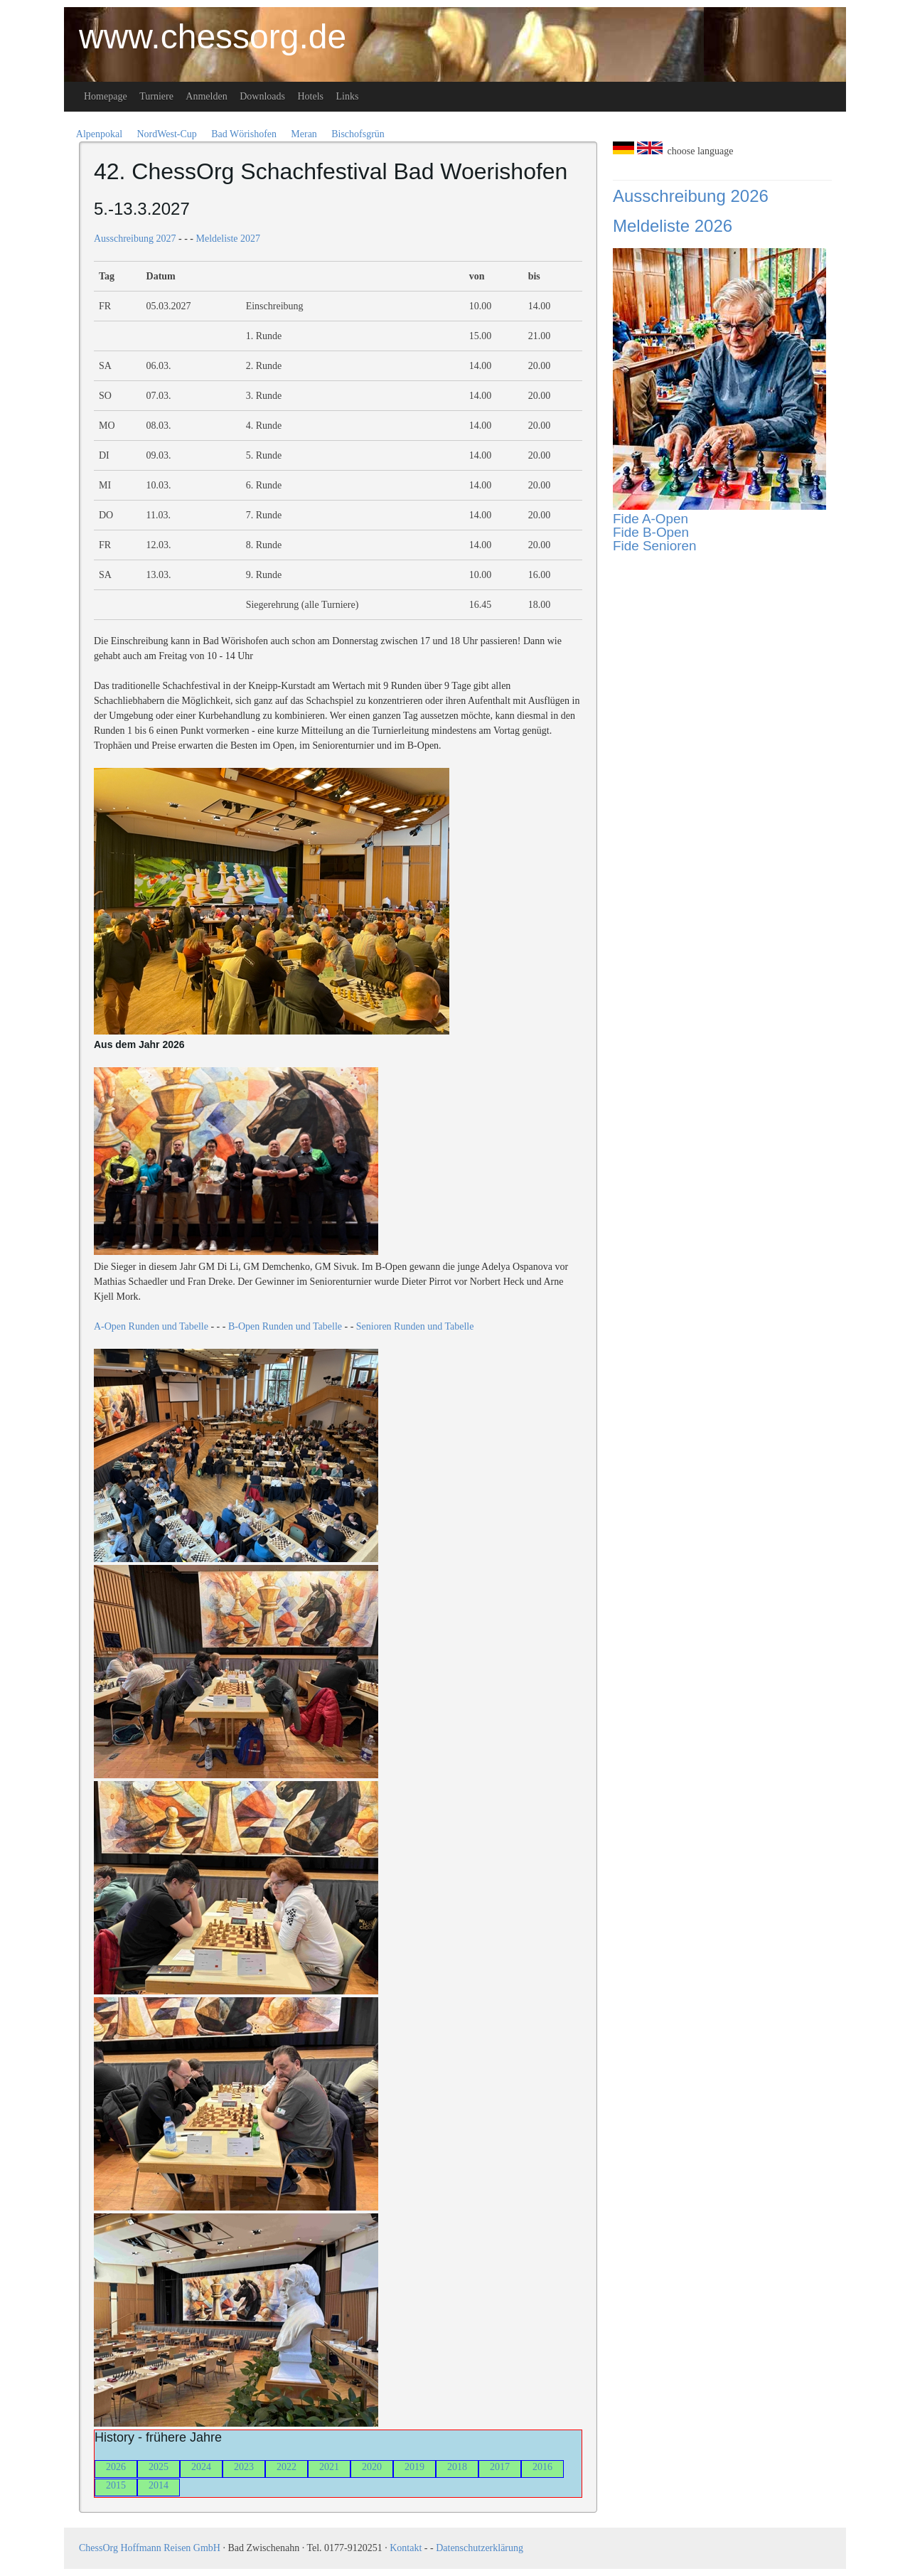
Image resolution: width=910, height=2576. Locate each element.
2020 (372, 2467)
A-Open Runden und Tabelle (151, 1326)
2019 (414, 2467)
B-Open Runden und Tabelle (285, 1326)
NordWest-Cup (166, 134)
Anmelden (206, 96)
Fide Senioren (655, 545)
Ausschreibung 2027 (135, 238)
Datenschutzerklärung (479, 2548)
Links (347, 96)
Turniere (156, 96)
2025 (158, 2467)
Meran (304, 134)
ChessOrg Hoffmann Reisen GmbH (149, 2548)
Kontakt (406, 2548)
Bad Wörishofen (244, 134)
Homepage (105, 96)
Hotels (310, 96)
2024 (201, 2467)
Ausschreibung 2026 (691, 195)
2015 (116, 2485)
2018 (457, 2467)
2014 (158, 2485)
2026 (116, 2467)
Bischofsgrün (358, 134)
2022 (286, 2467)
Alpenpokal (99, 134)
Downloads (262, 96)
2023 (244, 2467)
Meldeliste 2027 (228, 238)
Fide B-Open (651, 532)
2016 (542, 2467)
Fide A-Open (650, 518)
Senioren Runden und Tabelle (415, 1326)
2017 (500, 2467)
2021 (329, 2467)
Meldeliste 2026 (672, 225)
